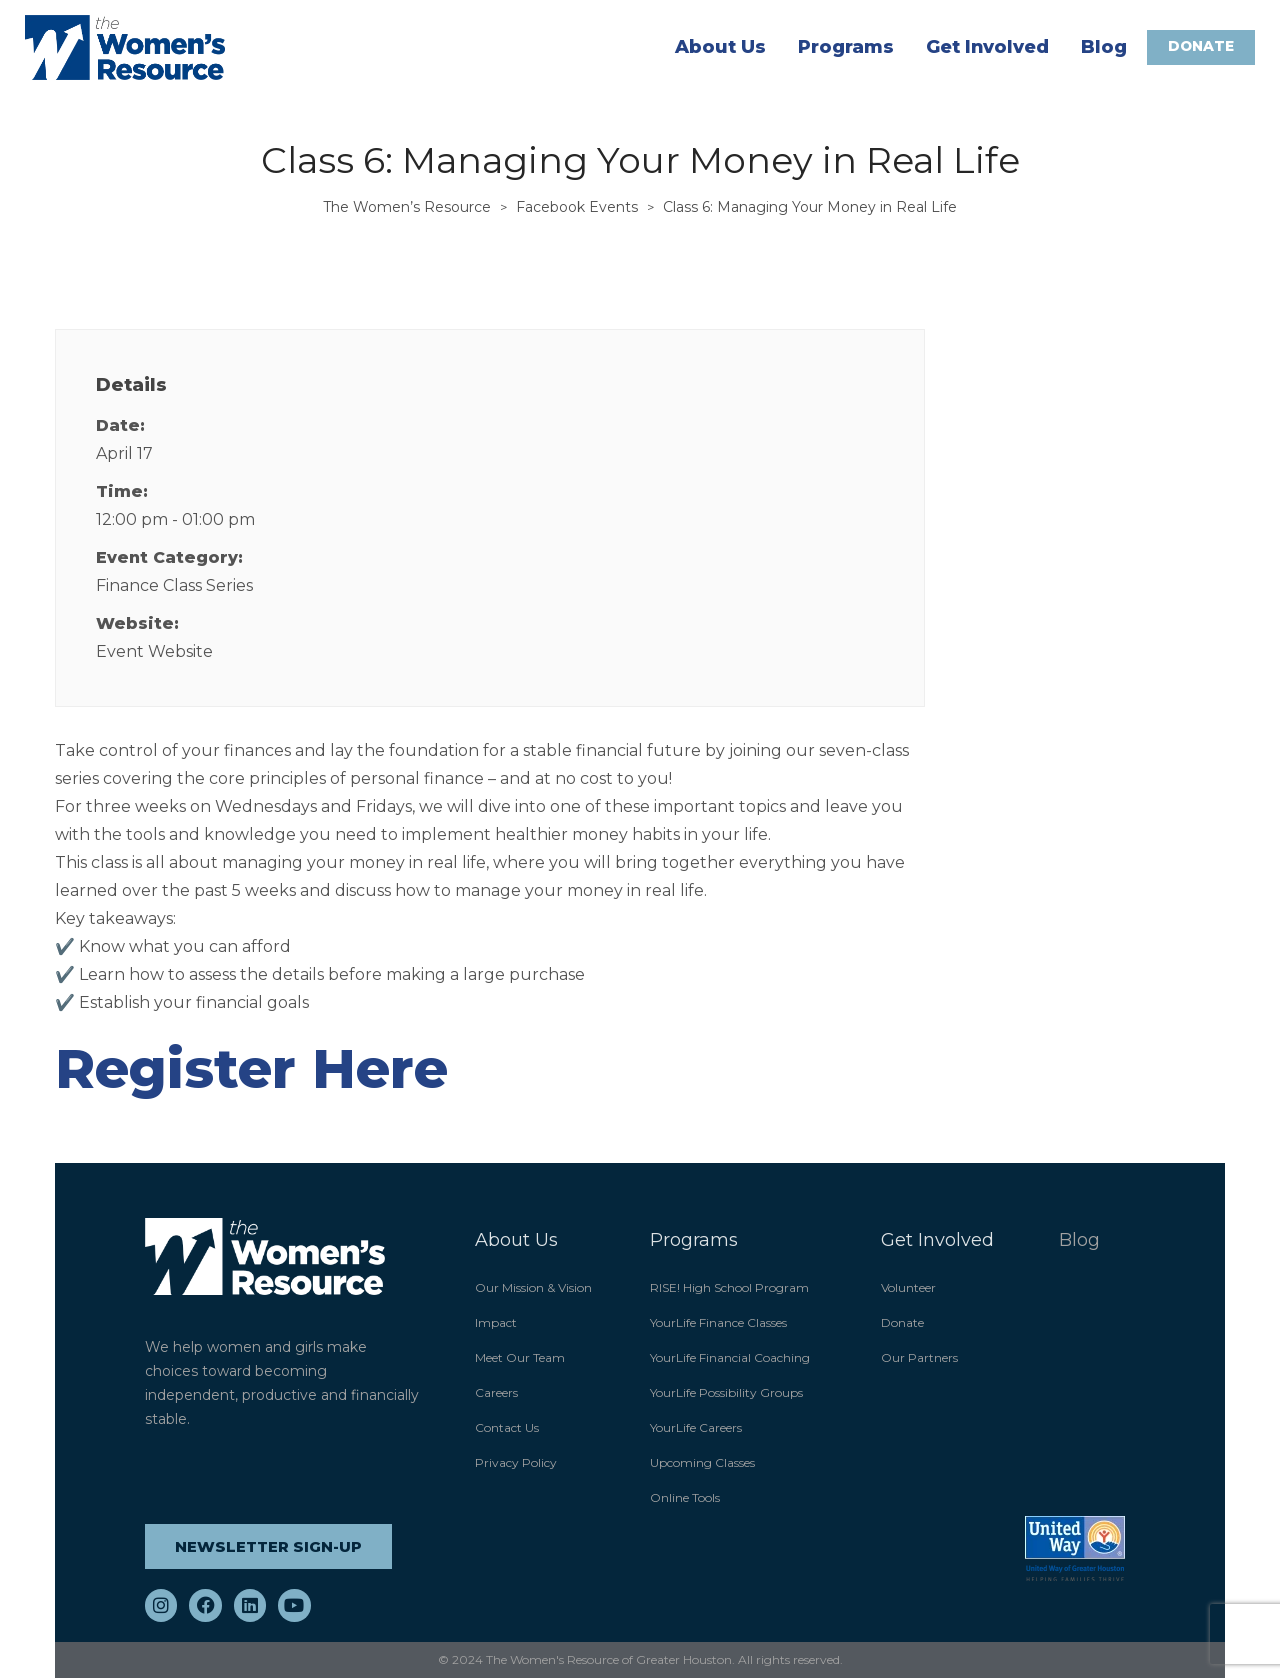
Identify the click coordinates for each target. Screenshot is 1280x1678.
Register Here (251, 1069)
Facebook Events (577, 207)
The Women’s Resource (407, 207)
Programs (845, 47)
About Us (719, 47)
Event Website (154, 651)
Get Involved (986, 47)
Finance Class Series (174, 585)
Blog (1103, 47)
